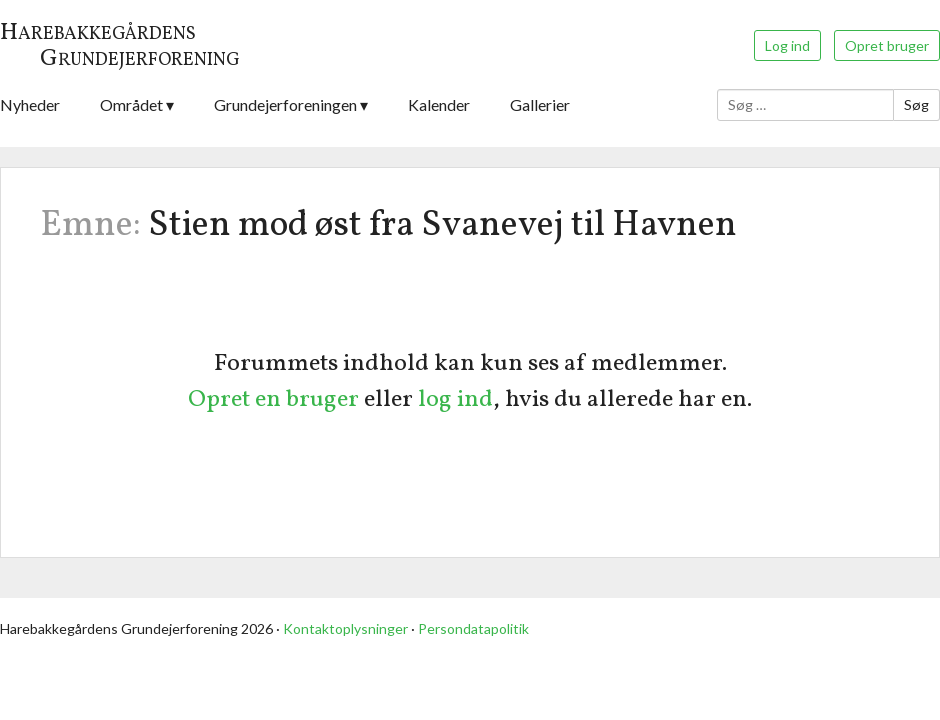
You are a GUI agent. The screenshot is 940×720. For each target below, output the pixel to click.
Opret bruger (887, 45)
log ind (455, 400)
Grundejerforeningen (285, 104)
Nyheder (30, 104)
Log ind (787, 45)
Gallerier (540, 104)
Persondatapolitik (473, 628)
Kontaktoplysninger (345, 628)
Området (131, 104)
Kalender (439, 104)
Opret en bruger (273, 400)
